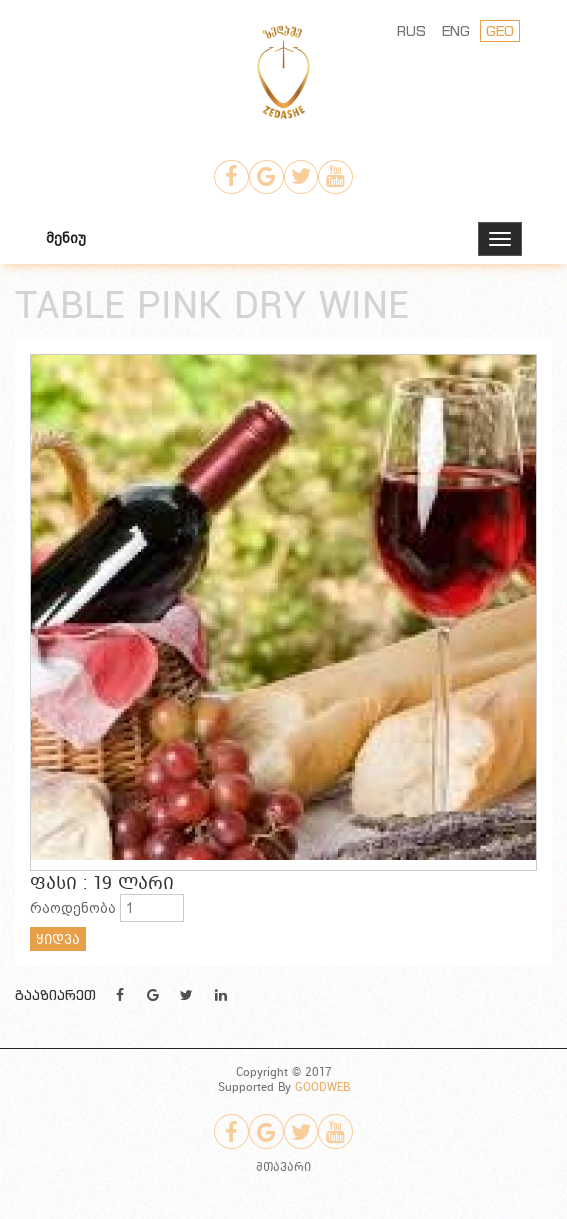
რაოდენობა (73, 908)
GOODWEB (322, 1086)
